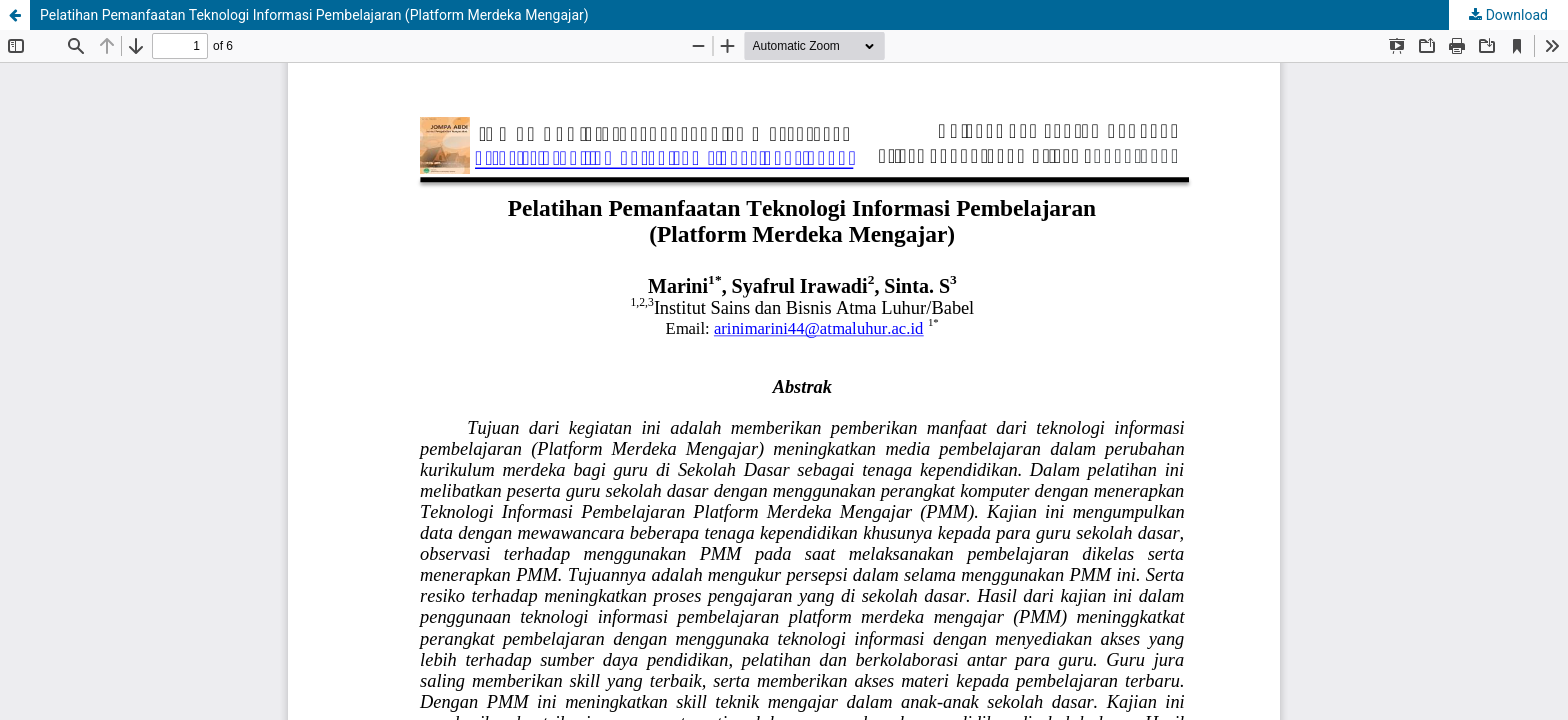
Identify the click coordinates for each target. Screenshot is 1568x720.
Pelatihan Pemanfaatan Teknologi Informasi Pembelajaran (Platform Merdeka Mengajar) (314, 15)
